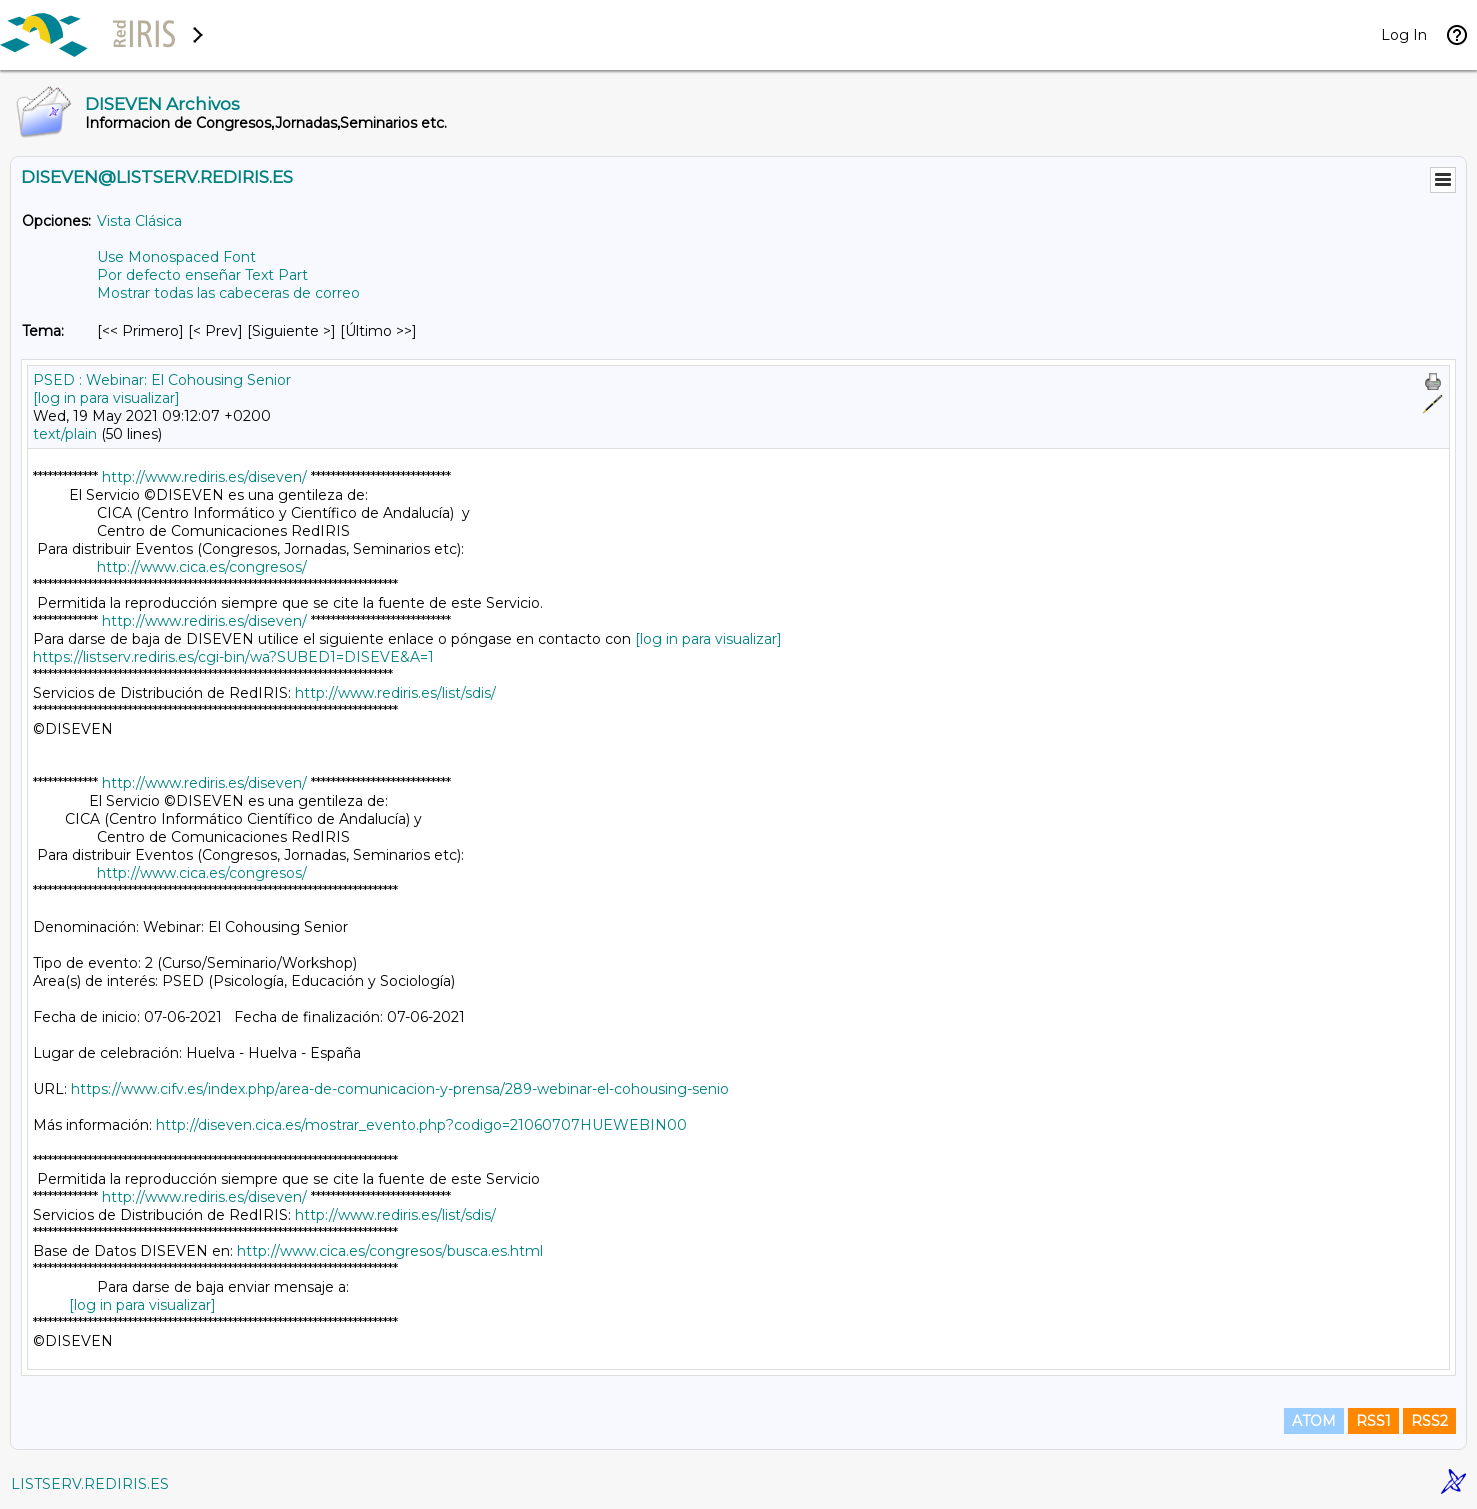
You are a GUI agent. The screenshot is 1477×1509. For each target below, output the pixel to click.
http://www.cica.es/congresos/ (202, 567)
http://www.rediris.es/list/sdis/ (395, 693)
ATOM (1314, 1421)
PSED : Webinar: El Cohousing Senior (162, 380)
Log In (1404, 35)
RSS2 (1429, 1421)
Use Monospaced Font (176, 257)
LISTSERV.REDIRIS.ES (90, 1484)
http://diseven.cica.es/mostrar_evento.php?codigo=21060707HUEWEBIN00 (421, 1125)
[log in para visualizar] (106, 398)
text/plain (65, 434)
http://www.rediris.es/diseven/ (204, 477)
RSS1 (1373, 1421)
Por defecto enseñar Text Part (202, 275)
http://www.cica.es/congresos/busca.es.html (390, 1251)
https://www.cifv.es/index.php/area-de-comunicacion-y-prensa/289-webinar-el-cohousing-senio (400, 1089)
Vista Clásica (139, 221)
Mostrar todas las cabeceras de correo (228, 293)
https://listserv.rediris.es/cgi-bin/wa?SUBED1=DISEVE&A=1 (233, 657)
